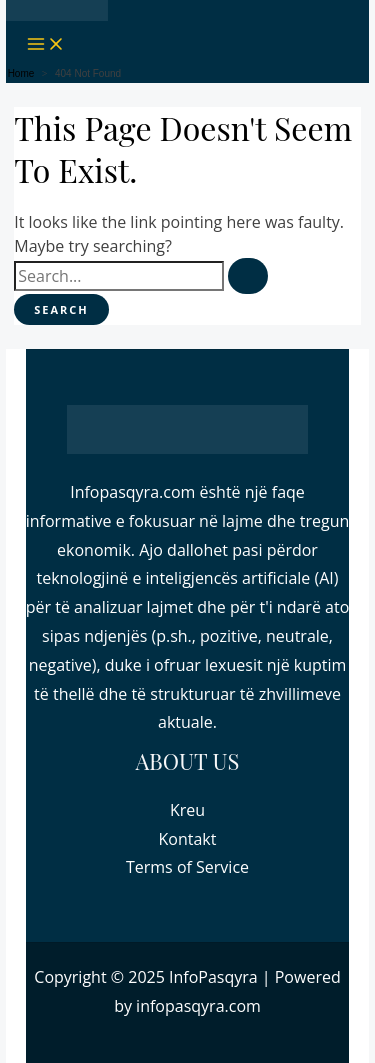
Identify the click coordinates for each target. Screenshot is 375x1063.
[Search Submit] (248, 276)
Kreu (187, 810)
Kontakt (188, 839)
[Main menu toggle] (46, 44)
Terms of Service (187, 867)
